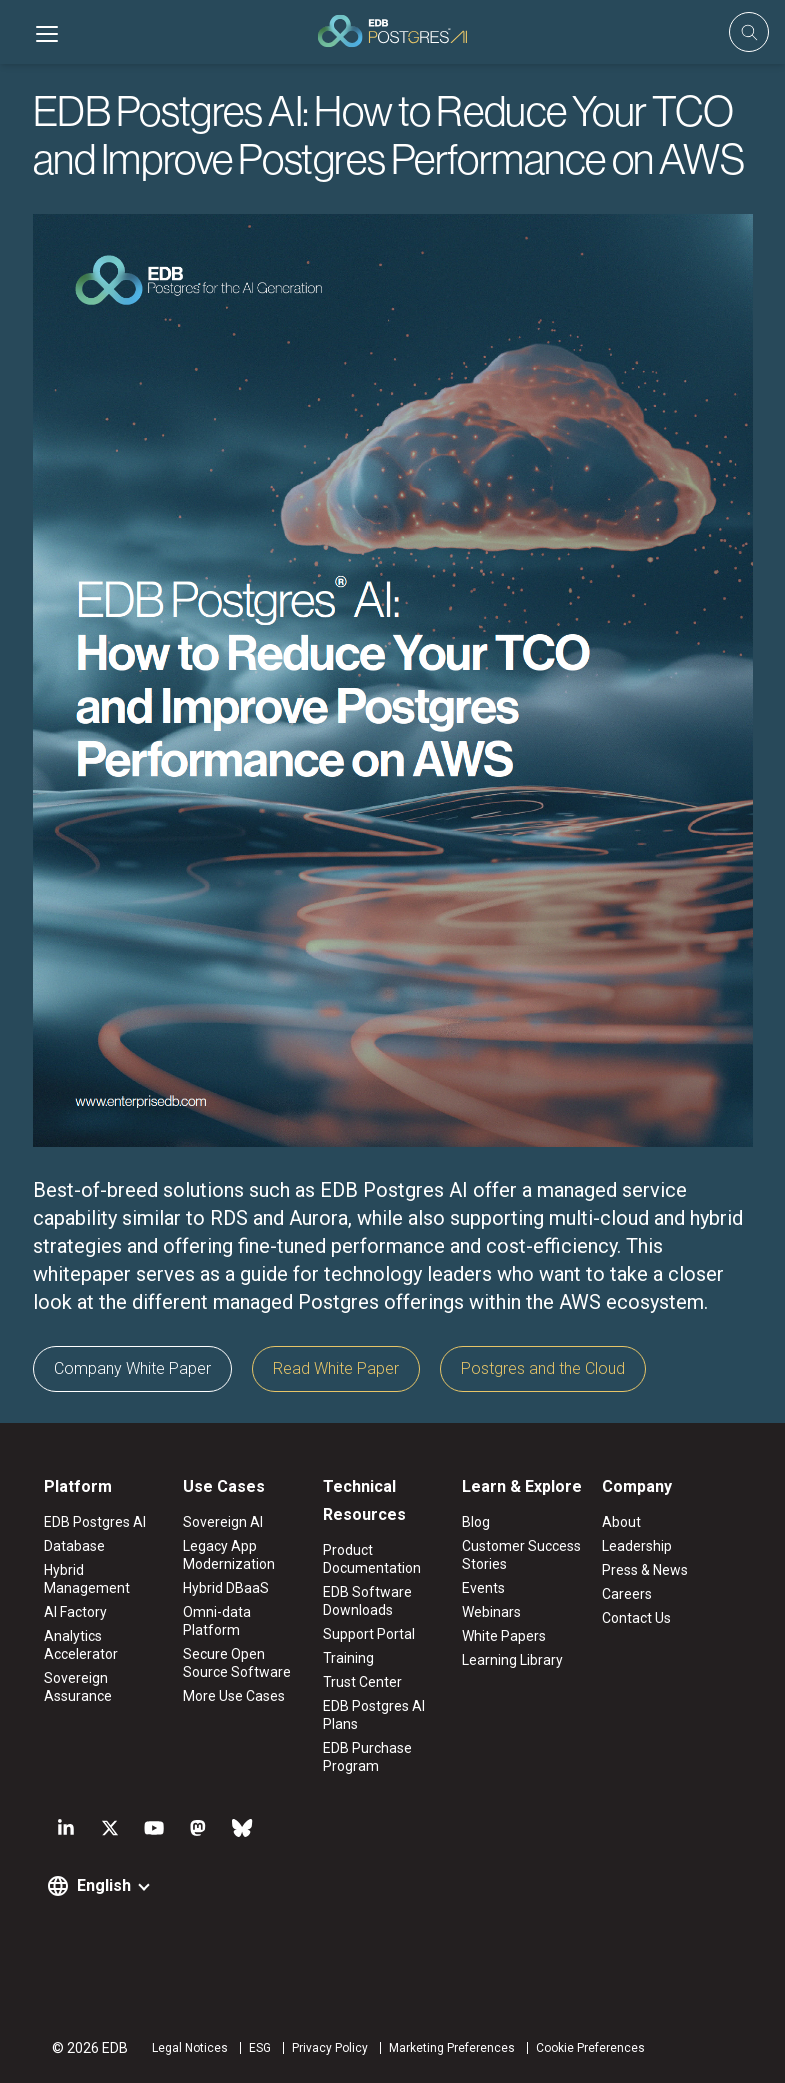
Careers (627, 1594)
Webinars (491, 1612)
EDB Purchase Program (367, 1757)
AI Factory (75, 1612)
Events (483, 1588)
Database (74, 1546)
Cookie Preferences (590, 2048)
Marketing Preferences (452, 2048)
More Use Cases (234, 1696)
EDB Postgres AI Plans (374, 1715)
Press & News (645, 1570)
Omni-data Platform (217, 1621)
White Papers (504, 1636)
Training (348, 1658)
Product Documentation (372, 1559)
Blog (476, 1522)
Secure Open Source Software (237, 1663)
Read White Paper (336, 1368)
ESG (260, 2048)
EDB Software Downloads (367, 1601)
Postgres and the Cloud (543, 1368)
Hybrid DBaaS (226, 1588)
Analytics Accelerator (81, 1645)
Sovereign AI (223, 1522)
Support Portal (369, 1634)
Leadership (637, 1546)
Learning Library (512, 1660)
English (104, 1885)
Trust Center (362, 1682)
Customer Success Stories (521, 1555)
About (621, 1522)
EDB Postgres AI (95, 1522)
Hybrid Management (87, 1579)
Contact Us (636, 1618)
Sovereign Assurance (78, 1687)
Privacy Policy (330, 2048)
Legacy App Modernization (229, 1555)
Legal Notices (190, 2048)
